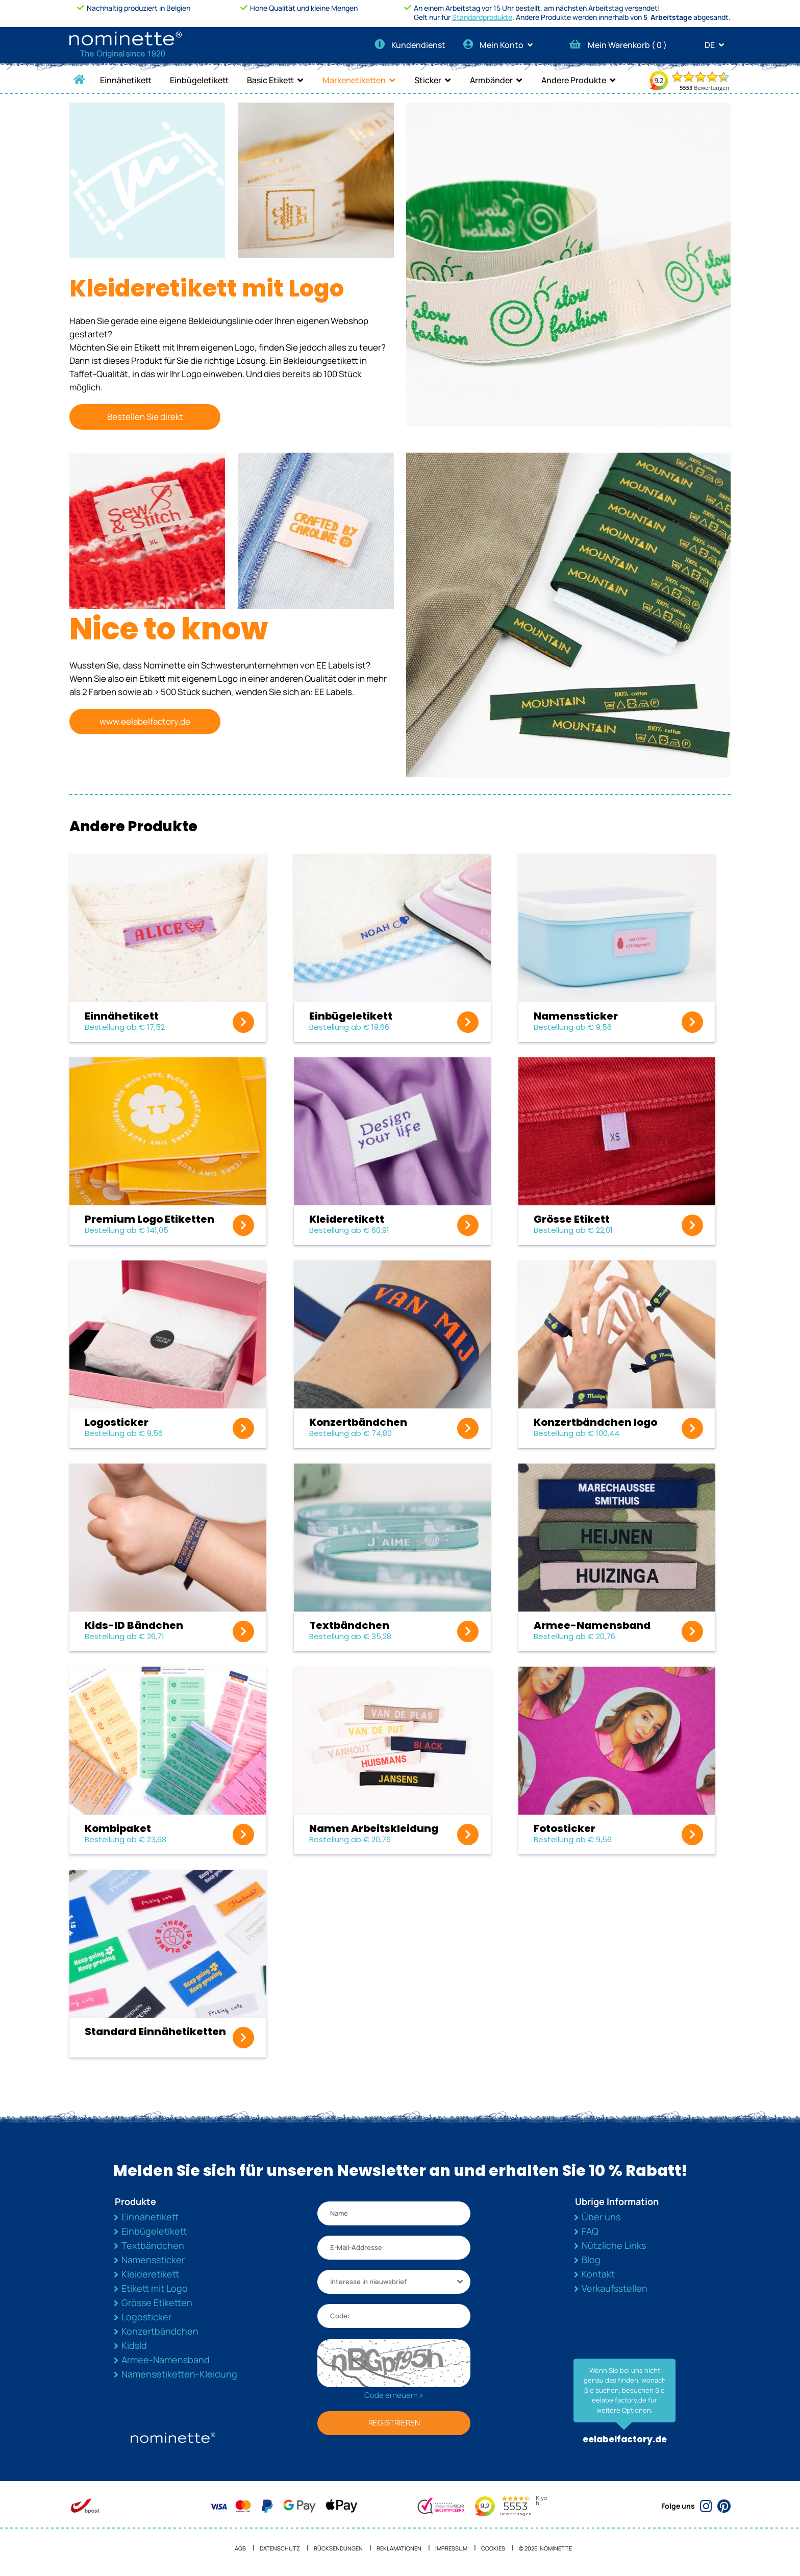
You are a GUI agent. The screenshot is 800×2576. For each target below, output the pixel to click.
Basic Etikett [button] (270, 80)
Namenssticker (153, 2259)
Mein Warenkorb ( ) (618, 45)
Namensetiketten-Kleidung (179, 2374)
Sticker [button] (427, 80)
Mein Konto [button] (501, 45)
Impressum (451, 2548)
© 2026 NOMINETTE (545, 2548)
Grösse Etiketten (156, 2302)
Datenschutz (280, 2548)
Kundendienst (409, 45)
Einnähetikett (126, 80)
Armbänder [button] (491, 80)
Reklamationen (399, 2548)
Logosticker (146, 2317)
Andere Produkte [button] (573, 80)
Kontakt (598, 2274)
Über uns (601, 2217)
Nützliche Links (614, 2245)
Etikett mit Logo (154, 2288)
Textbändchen (152, 2245)
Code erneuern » (393, 2395)
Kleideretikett (150, 2274)
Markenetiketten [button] (354, 80)
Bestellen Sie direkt (145, 417)
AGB (240, 2548)
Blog (591, 2259)
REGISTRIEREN (394, 2422)
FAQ (590, 2231)
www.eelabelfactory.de (144, 721)
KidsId (134, 2345)
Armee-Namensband (165, 2360)
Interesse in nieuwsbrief (368, 2281)
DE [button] (718, 45)
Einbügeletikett (199, 80)
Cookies (493, 2548)
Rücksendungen (338, 2548)
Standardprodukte (482, 17)
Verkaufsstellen (614, 2288)
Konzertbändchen (159, 2331)
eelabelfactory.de (625, 2439)
